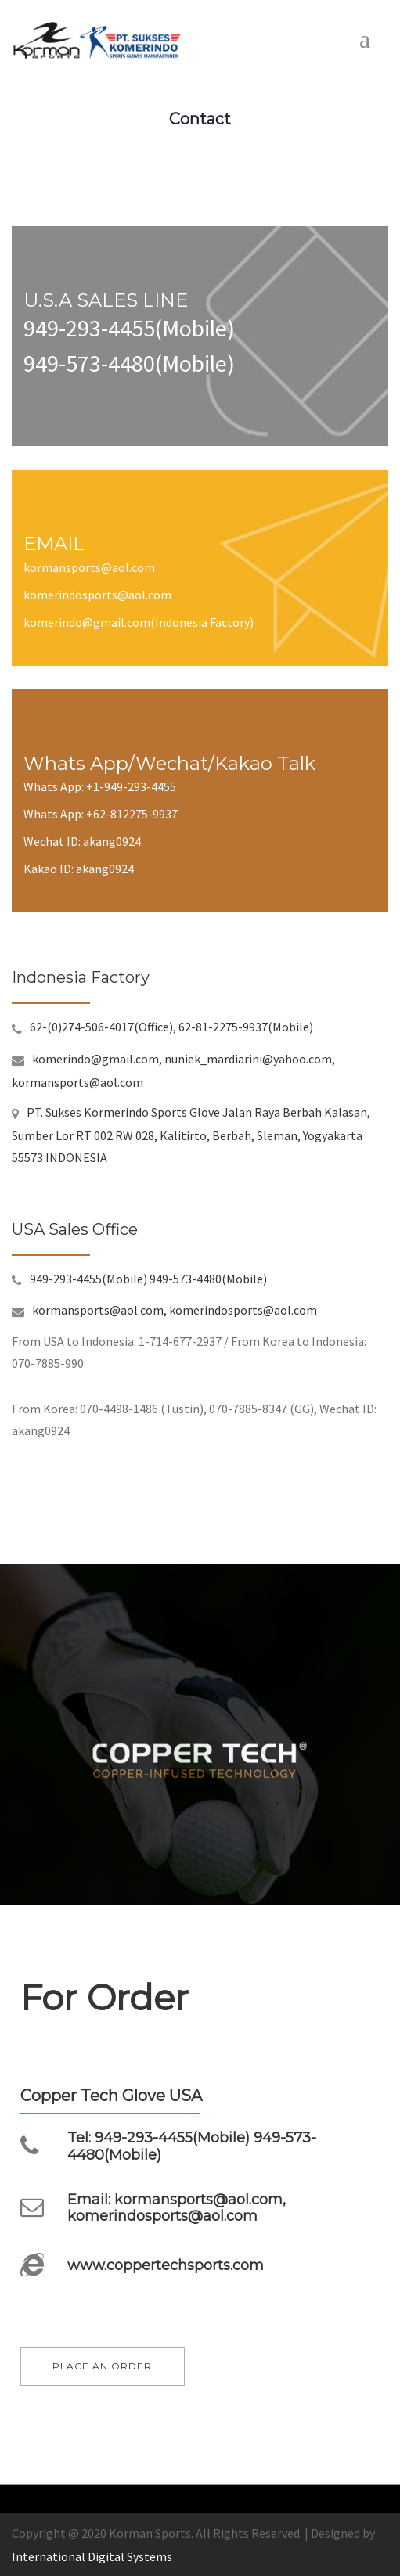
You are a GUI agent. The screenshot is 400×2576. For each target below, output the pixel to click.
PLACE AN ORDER (102, 2366)
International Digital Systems (92, 2556)
